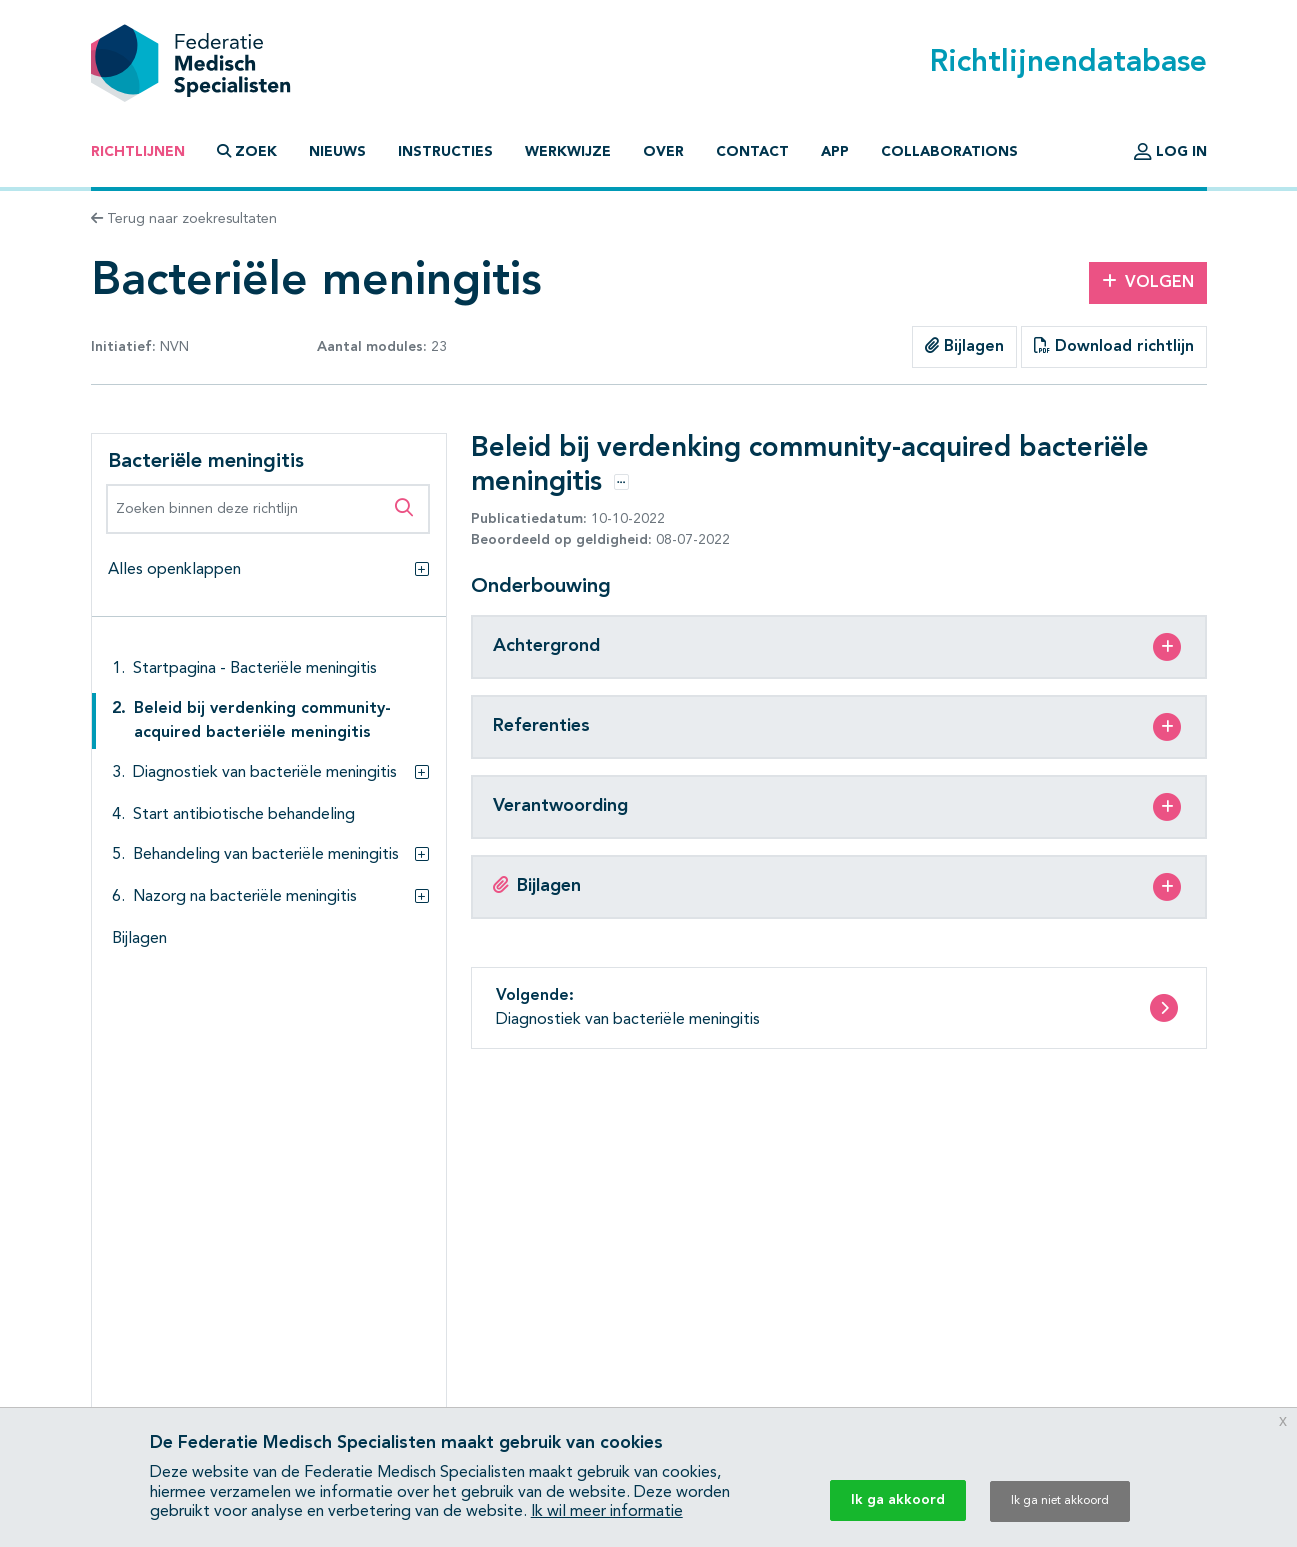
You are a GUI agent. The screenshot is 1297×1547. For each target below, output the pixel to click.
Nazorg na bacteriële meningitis (245, 897)
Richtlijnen (138, 152)
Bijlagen (964, 346)
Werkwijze (568, 152)
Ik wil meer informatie (607, 1512)
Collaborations (949, 152)
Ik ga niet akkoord (1060, 1501)
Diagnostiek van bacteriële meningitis (265, 773)
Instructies (445, 152)
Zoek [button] (247, 151)
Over (663, 152)
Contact (752, 152)
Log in (1170, 152)
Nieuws (337, 152)
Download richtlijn (1114, 346)
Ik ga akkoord (898, 1500)
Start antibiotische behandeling (244, 815)
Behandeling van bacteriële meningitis (266, 855)
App (835, 152)
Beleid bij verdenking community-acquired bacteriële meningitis (262, 721)
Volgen (1148, 282)
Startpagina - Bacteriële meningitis (255, 669)
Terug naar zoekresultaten (184, 219)
